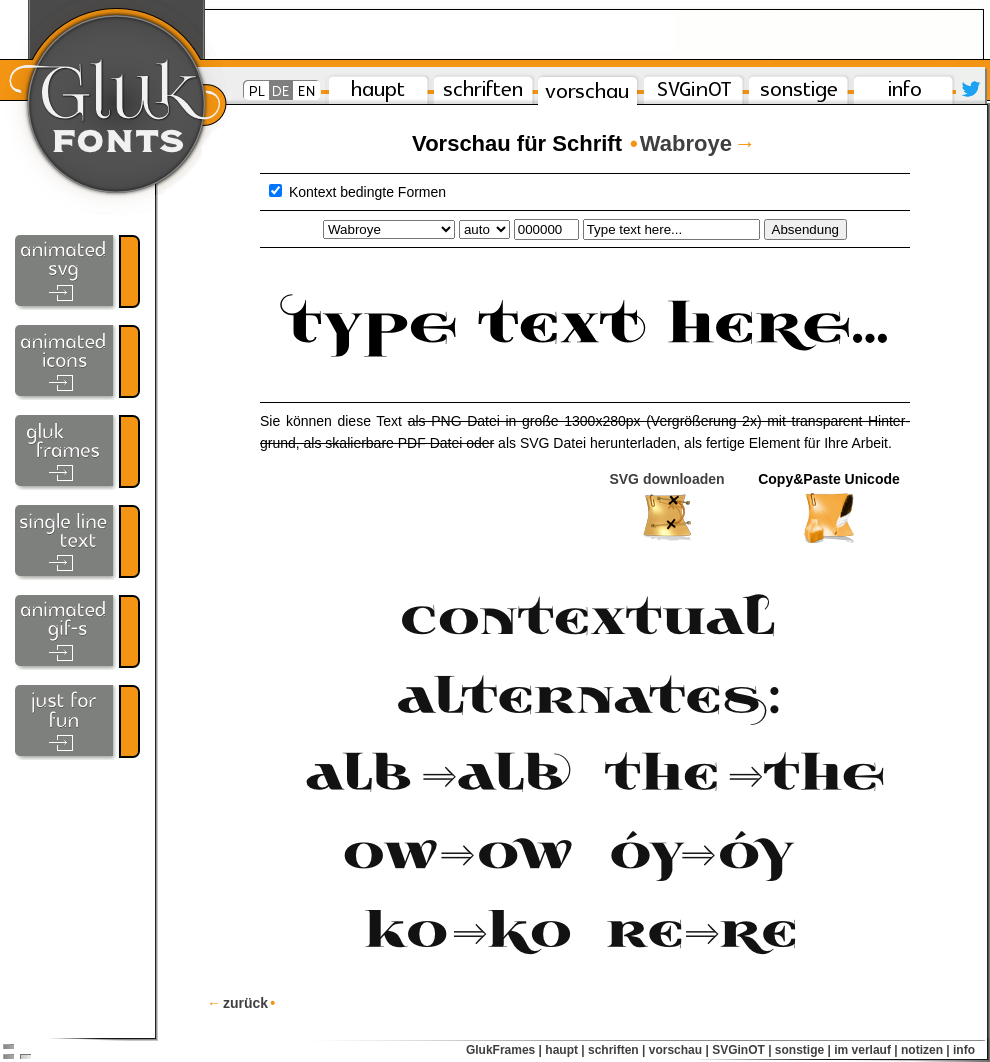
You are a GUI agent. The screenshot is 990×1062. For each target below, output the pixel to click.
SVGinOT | (741, 1050)
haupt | (564, 1050)
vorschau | (679, 1050)
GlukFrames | (504, 1050)
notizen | (925, 1050)
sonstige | (803, 1050)
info (964, 1050)
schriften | (616, 1050)
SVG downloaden (666, 508)
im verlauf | (865, 1050)
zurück (241, 1003)
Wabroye (689, 143)
